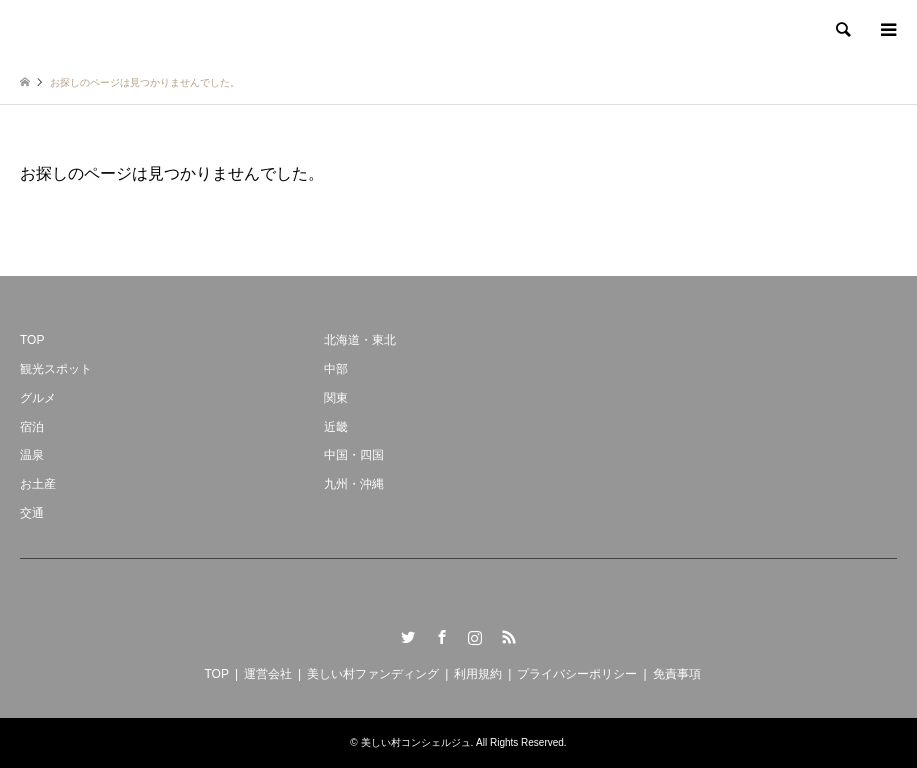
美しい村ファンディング (373, 674)
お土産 (38, 484)
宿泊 (32, 427)
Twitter (408, 637)
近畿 (336, 427)
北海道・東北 (360, 340)
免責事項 (677, 674)
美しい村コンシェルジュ (416, 742)
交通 (32, 513)
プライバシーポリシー (577, 674)
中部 (336, 369)
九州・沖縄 (354, 484)
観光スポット (56, 369)
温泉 (32, 455)
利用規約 (478, 674)
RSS (509, 637)
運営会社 (268, 674)
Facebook (442, 637)
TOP (32, 340)
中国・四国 (354, 455)
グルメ (38, 398)
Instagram (475, 637)
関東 (336, 398)
